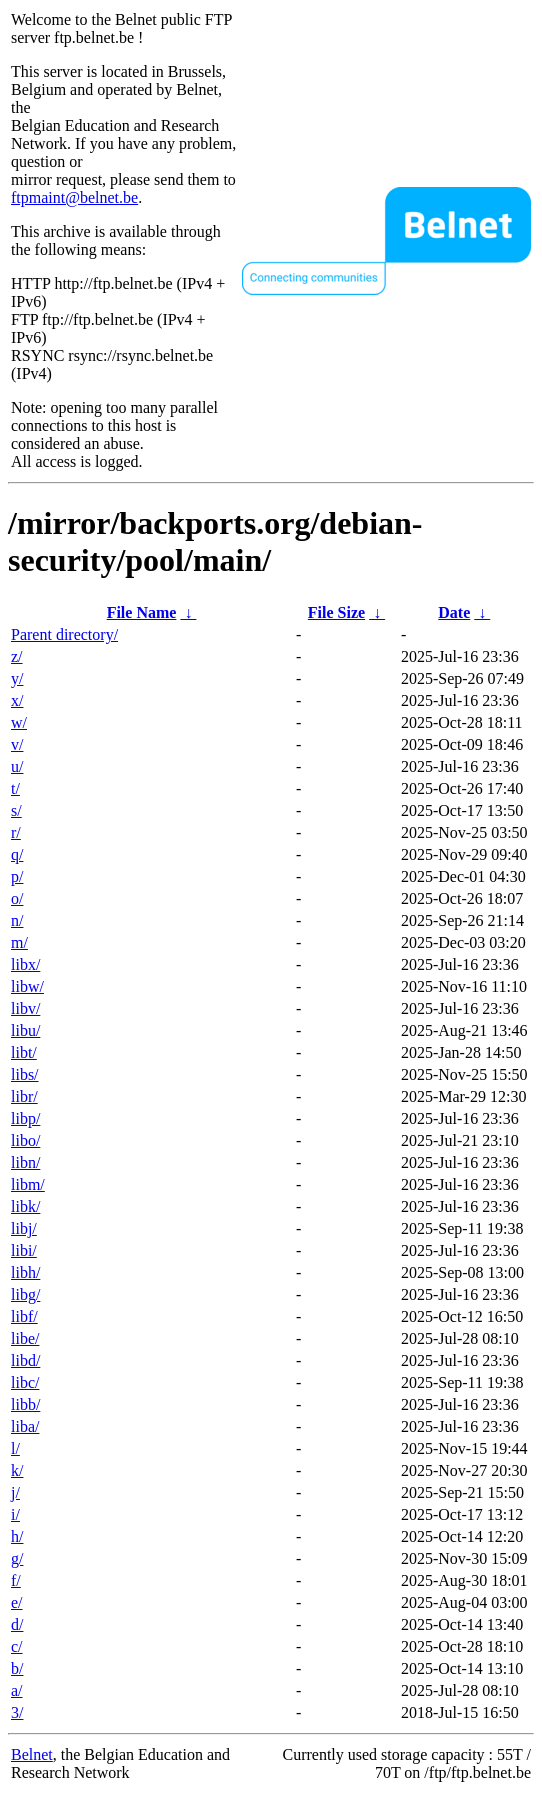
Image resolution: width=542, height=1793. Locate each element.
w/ (19, 722)
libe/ (25, 1338)
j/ (15, 1492)
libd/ (25, 1360)
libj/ (24, 1228)
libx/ (25, 964)
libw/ (27, 986)
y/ (17, 678)
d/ (17, 1624)
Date (454, 612)
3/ (17, 1712)
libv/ (25, 1008)
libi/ (24, 1250)
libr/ (24, 1096)
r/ (16, 832)
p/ (17, 876)
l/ (15, 1448)
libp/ (25, 1118)
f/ (16, 1580)
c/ (17, 1646)
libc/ (25, 1382)
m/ (19, 942)
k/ (17, 1470)
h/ (17, 1536)
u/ (17, 766)
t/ (15, 788)
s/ (16, 810)
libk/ (25, 1206)
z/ (17, 656)
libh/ (25, 1272)
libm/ (28, 1184)
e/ (17, 1602)
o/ (17, 898)
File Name (142, 612)
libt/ (24, 1052)
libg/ (25, 1294)
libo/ (25, 1140)
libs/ (25, 1074)
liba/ (25, 1426)
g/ (17, 1558)
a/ (17, 1690)
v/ (17, 744)
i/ (15, 1514)
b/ (17, 1668)
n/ (17, 920)
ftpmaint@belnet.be (74, 197)
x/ (17, 700)
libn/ (25, 1162)
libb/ (25, 1404)
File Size (336, 612)
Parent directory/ (64, 634)
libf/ (24, 1316)
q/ (17, 854)
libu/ (25, 1030)
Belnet (32, 1754)
